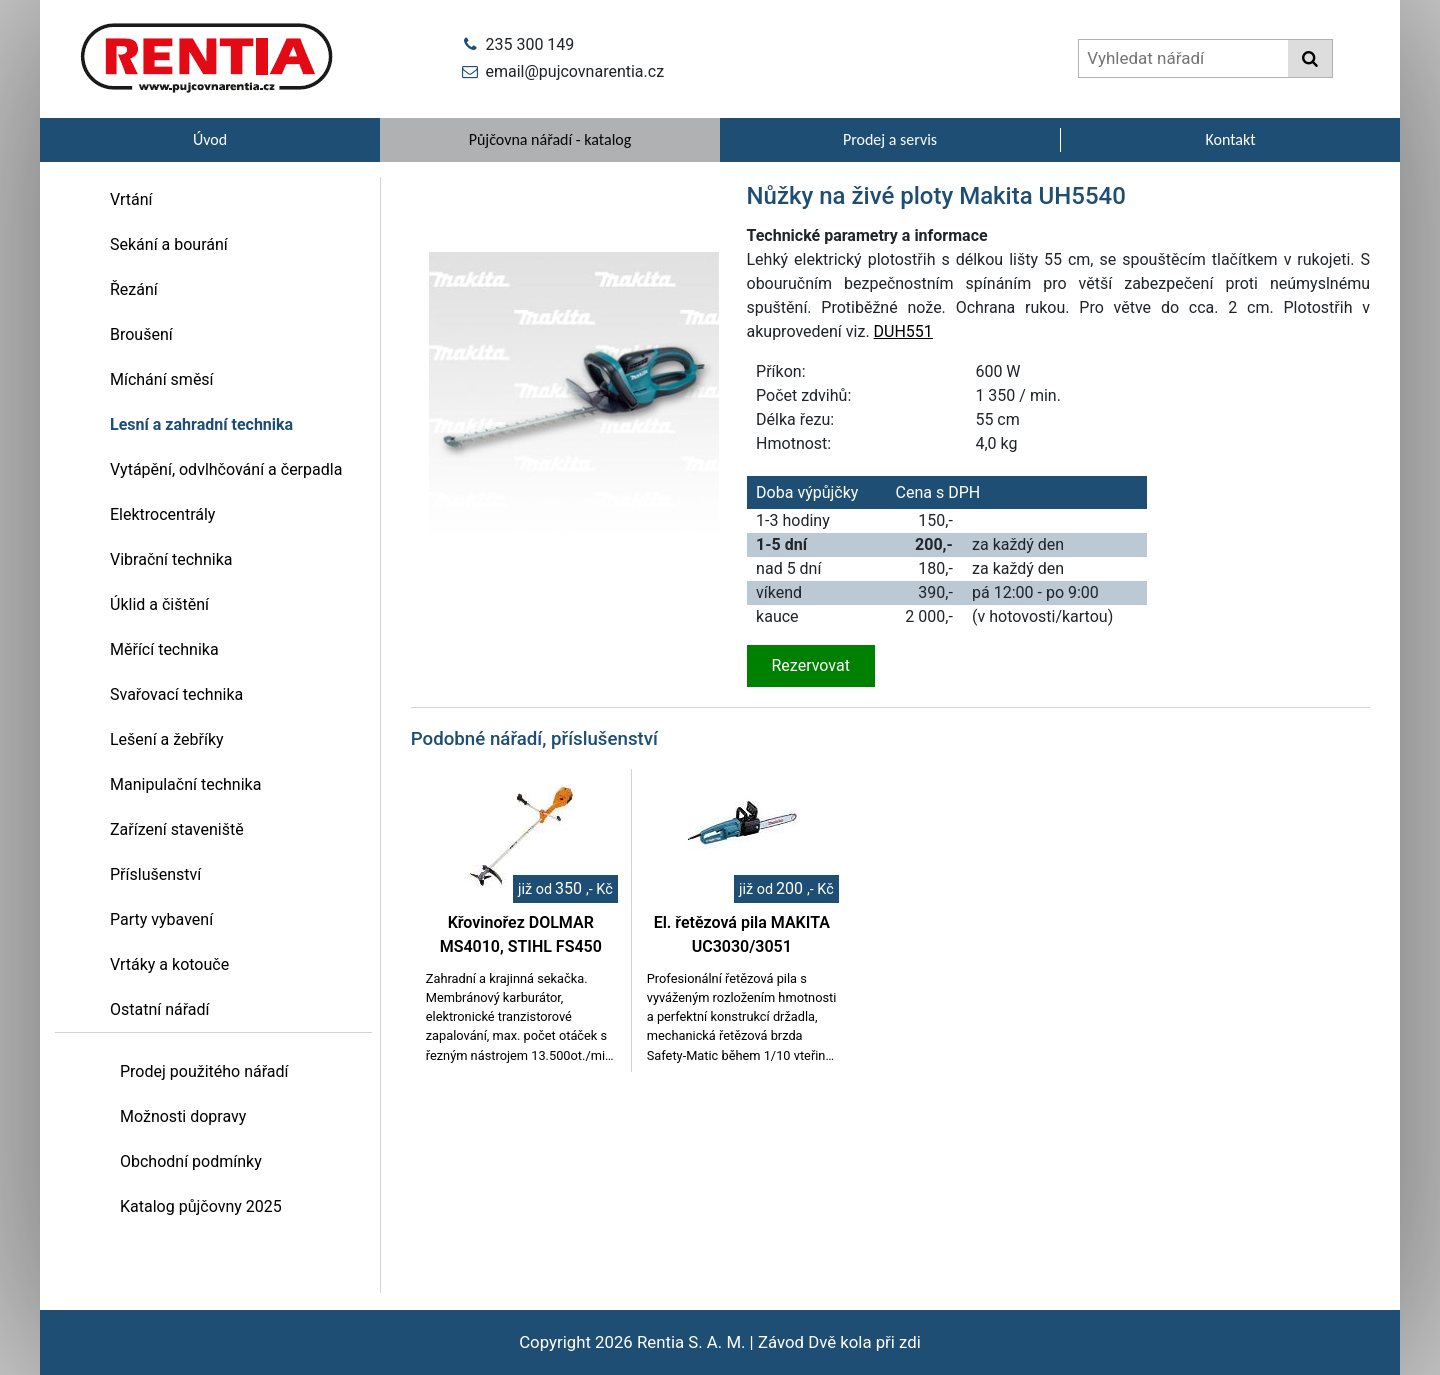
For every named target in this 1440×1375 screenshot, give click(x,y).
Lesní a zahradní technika (201, 424)
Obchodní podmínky (191, 1161)
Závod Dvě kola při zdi (839, 1342)
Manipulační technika (185, 784)
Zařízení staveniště (177, 829)
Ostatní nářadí (160, 1009)
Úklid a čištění (159, 604)
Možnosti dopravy (183, 1116)
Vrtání (131, 199)
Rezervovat (811, 665)
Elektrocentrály (162, 514)
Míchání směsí (162, 379)
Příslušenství (155, 874)
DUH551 (903, 331)
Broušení (141, 334)
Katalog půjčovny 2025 (201, 1206)
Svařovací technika (176, 694)
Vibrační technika (171, 559)
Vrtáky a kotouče (169, 964)
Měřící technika (164, 649)
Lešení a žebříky (167, 739)
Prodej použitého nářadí (204, 1071)
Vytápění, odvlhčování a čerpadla (226, 469)
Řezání (134, 289)
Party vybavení (161, 919)
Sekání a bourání (169, 244)
